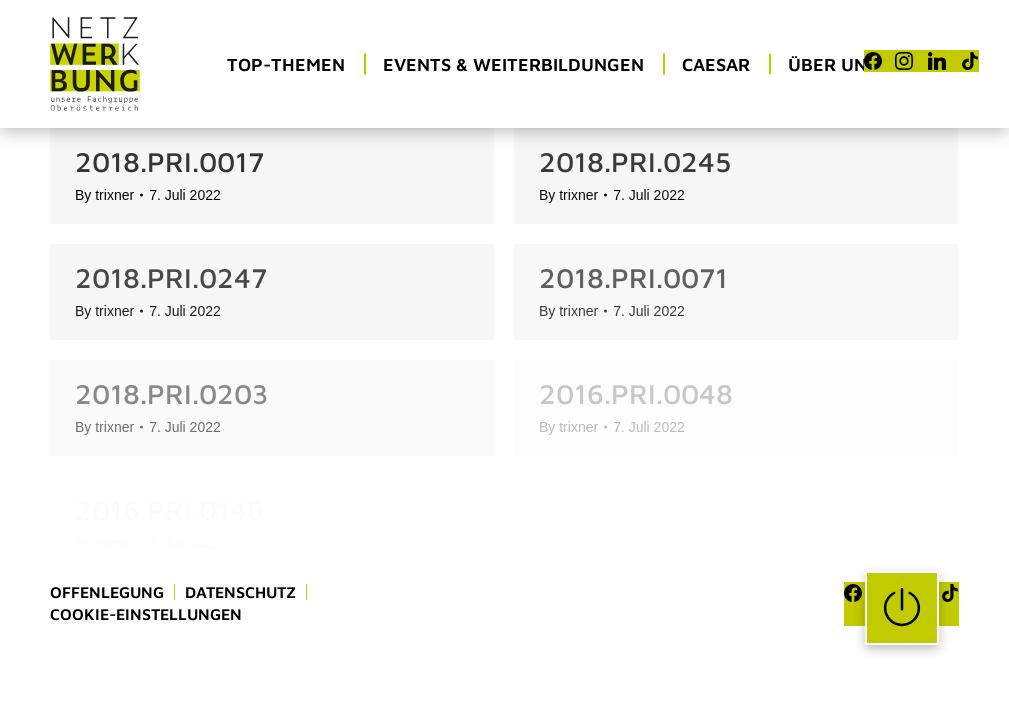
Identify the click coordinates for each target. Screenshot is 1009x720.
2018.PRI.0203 (171, 393)
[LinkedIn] (937, 61)
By (104, 195)
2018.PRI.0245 (635, 161)
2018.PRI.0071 (633, 277)
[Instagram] (904, 61)
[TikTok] (970, 61)
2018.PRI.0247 (171, 277)
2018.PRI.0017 (169, 161)
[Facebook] (873, 61)
